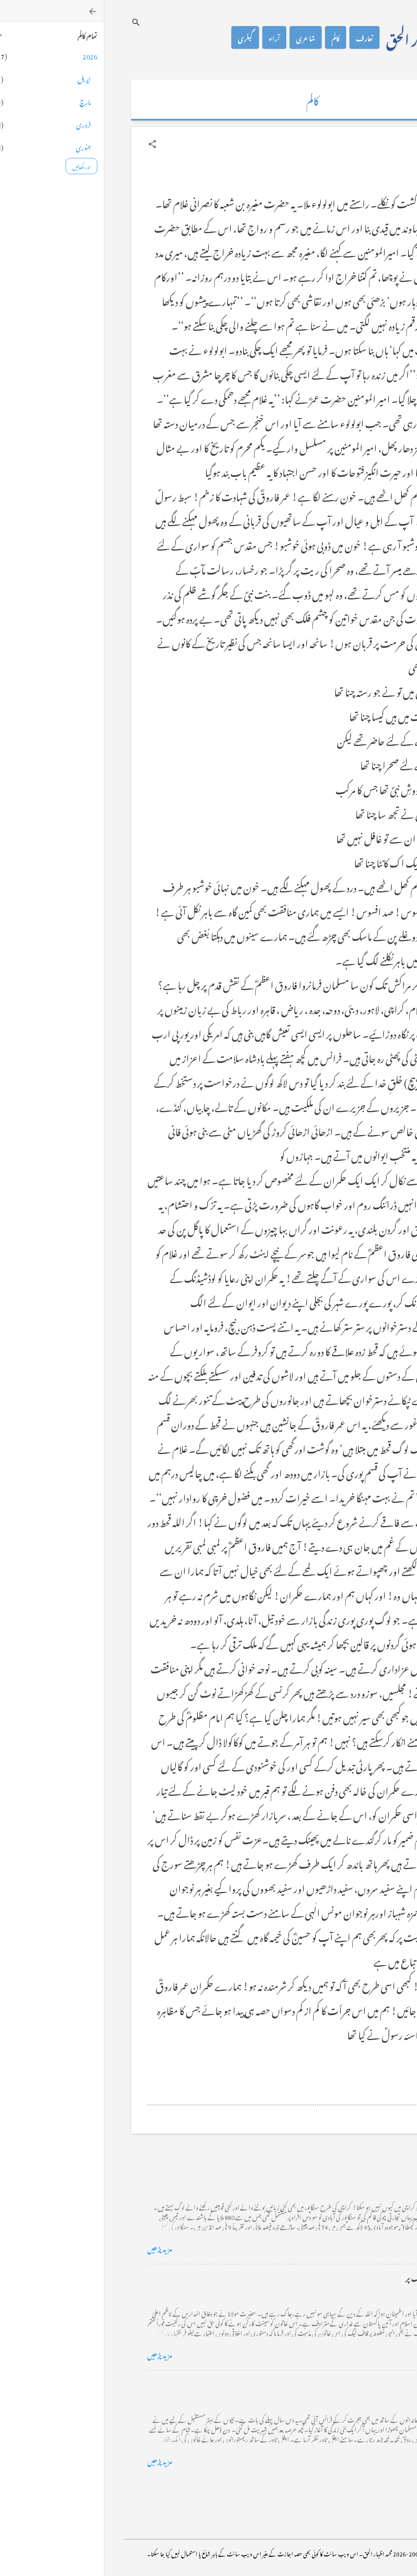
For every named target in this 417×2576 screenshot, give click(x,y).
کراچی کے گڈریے (346, 2171)
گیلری (141, 37)
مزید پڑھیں (56, 2248)
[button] (48, 144)
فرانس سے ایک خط (345, 2383)
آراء (170, 37)
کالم (232, 37)
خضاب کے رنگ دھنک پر (337, 2277)
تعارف (260, 37)
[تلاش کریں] (32, 22)
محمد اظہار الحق (320, 37)
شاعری (201, 37)
